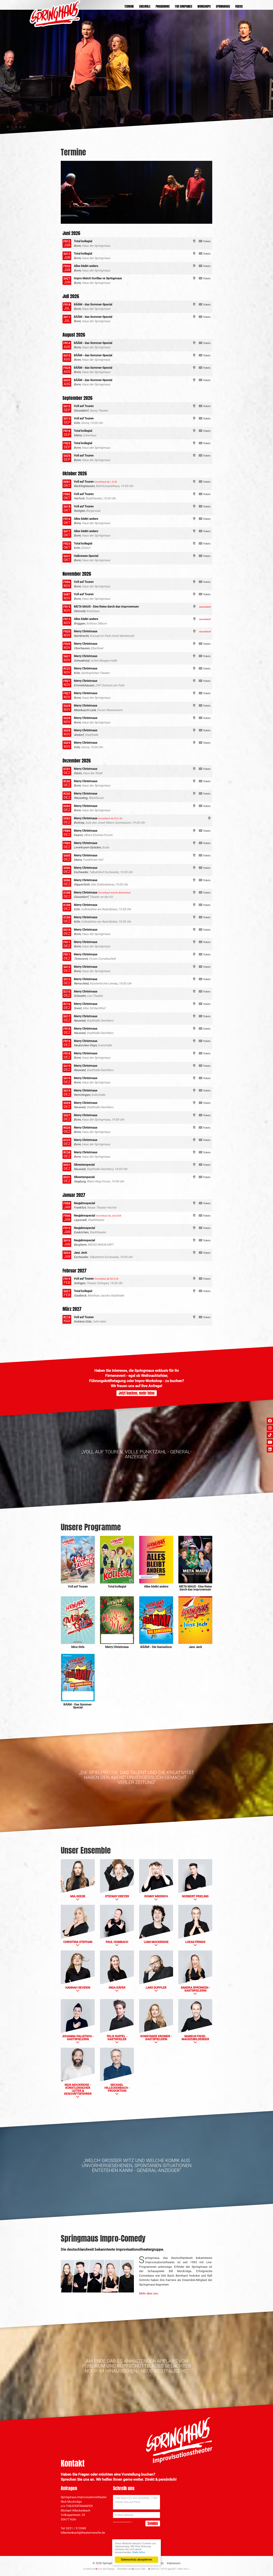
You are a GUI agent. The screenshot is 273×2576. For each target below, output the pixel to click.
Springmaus (223, 6)
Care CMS (138, 2568)
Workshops (204, 6)
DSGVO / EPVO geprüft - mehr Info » (169, 2568)
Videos (239, 6)
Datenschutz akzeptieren (136, 2559)
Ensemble (144, 6)
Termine (129, 6)
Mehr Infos (138, 2552)
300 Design (109, 2568)
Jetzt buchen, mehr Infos (137, 1393)
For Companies (183, 6)
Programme (163, 6)
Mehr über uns (148, 2293)
